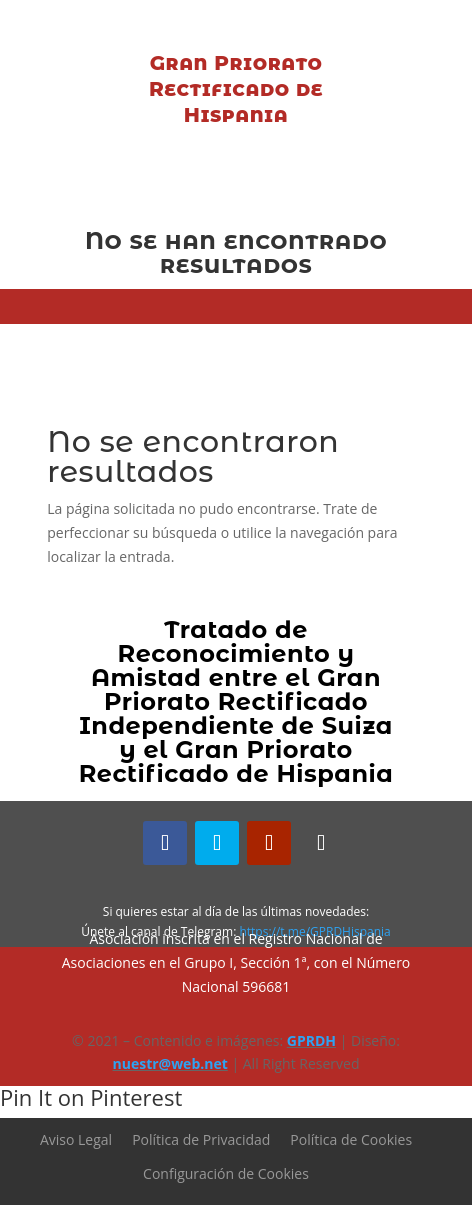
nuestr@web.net (170, 1063)
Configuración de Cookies (226, 1173)
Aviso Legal (76, 1139)
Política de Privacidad (201, 1139)
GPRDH (311, 1040)
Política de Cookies (351, 1139)
